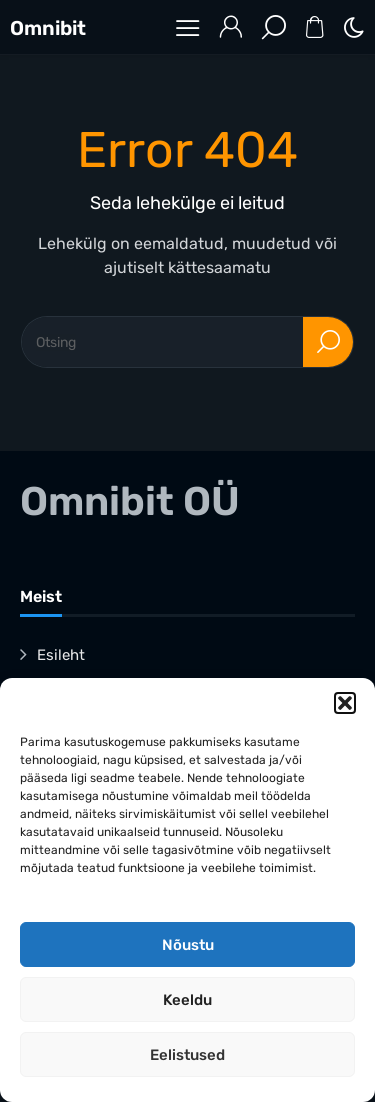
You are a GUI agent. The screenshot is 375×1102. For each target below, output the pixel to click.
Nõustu (188, 945)
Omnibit (48, 28)
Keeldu (187, 1000)
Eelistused (187, 1055)
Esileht (61, 655)
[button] (345, 703)
